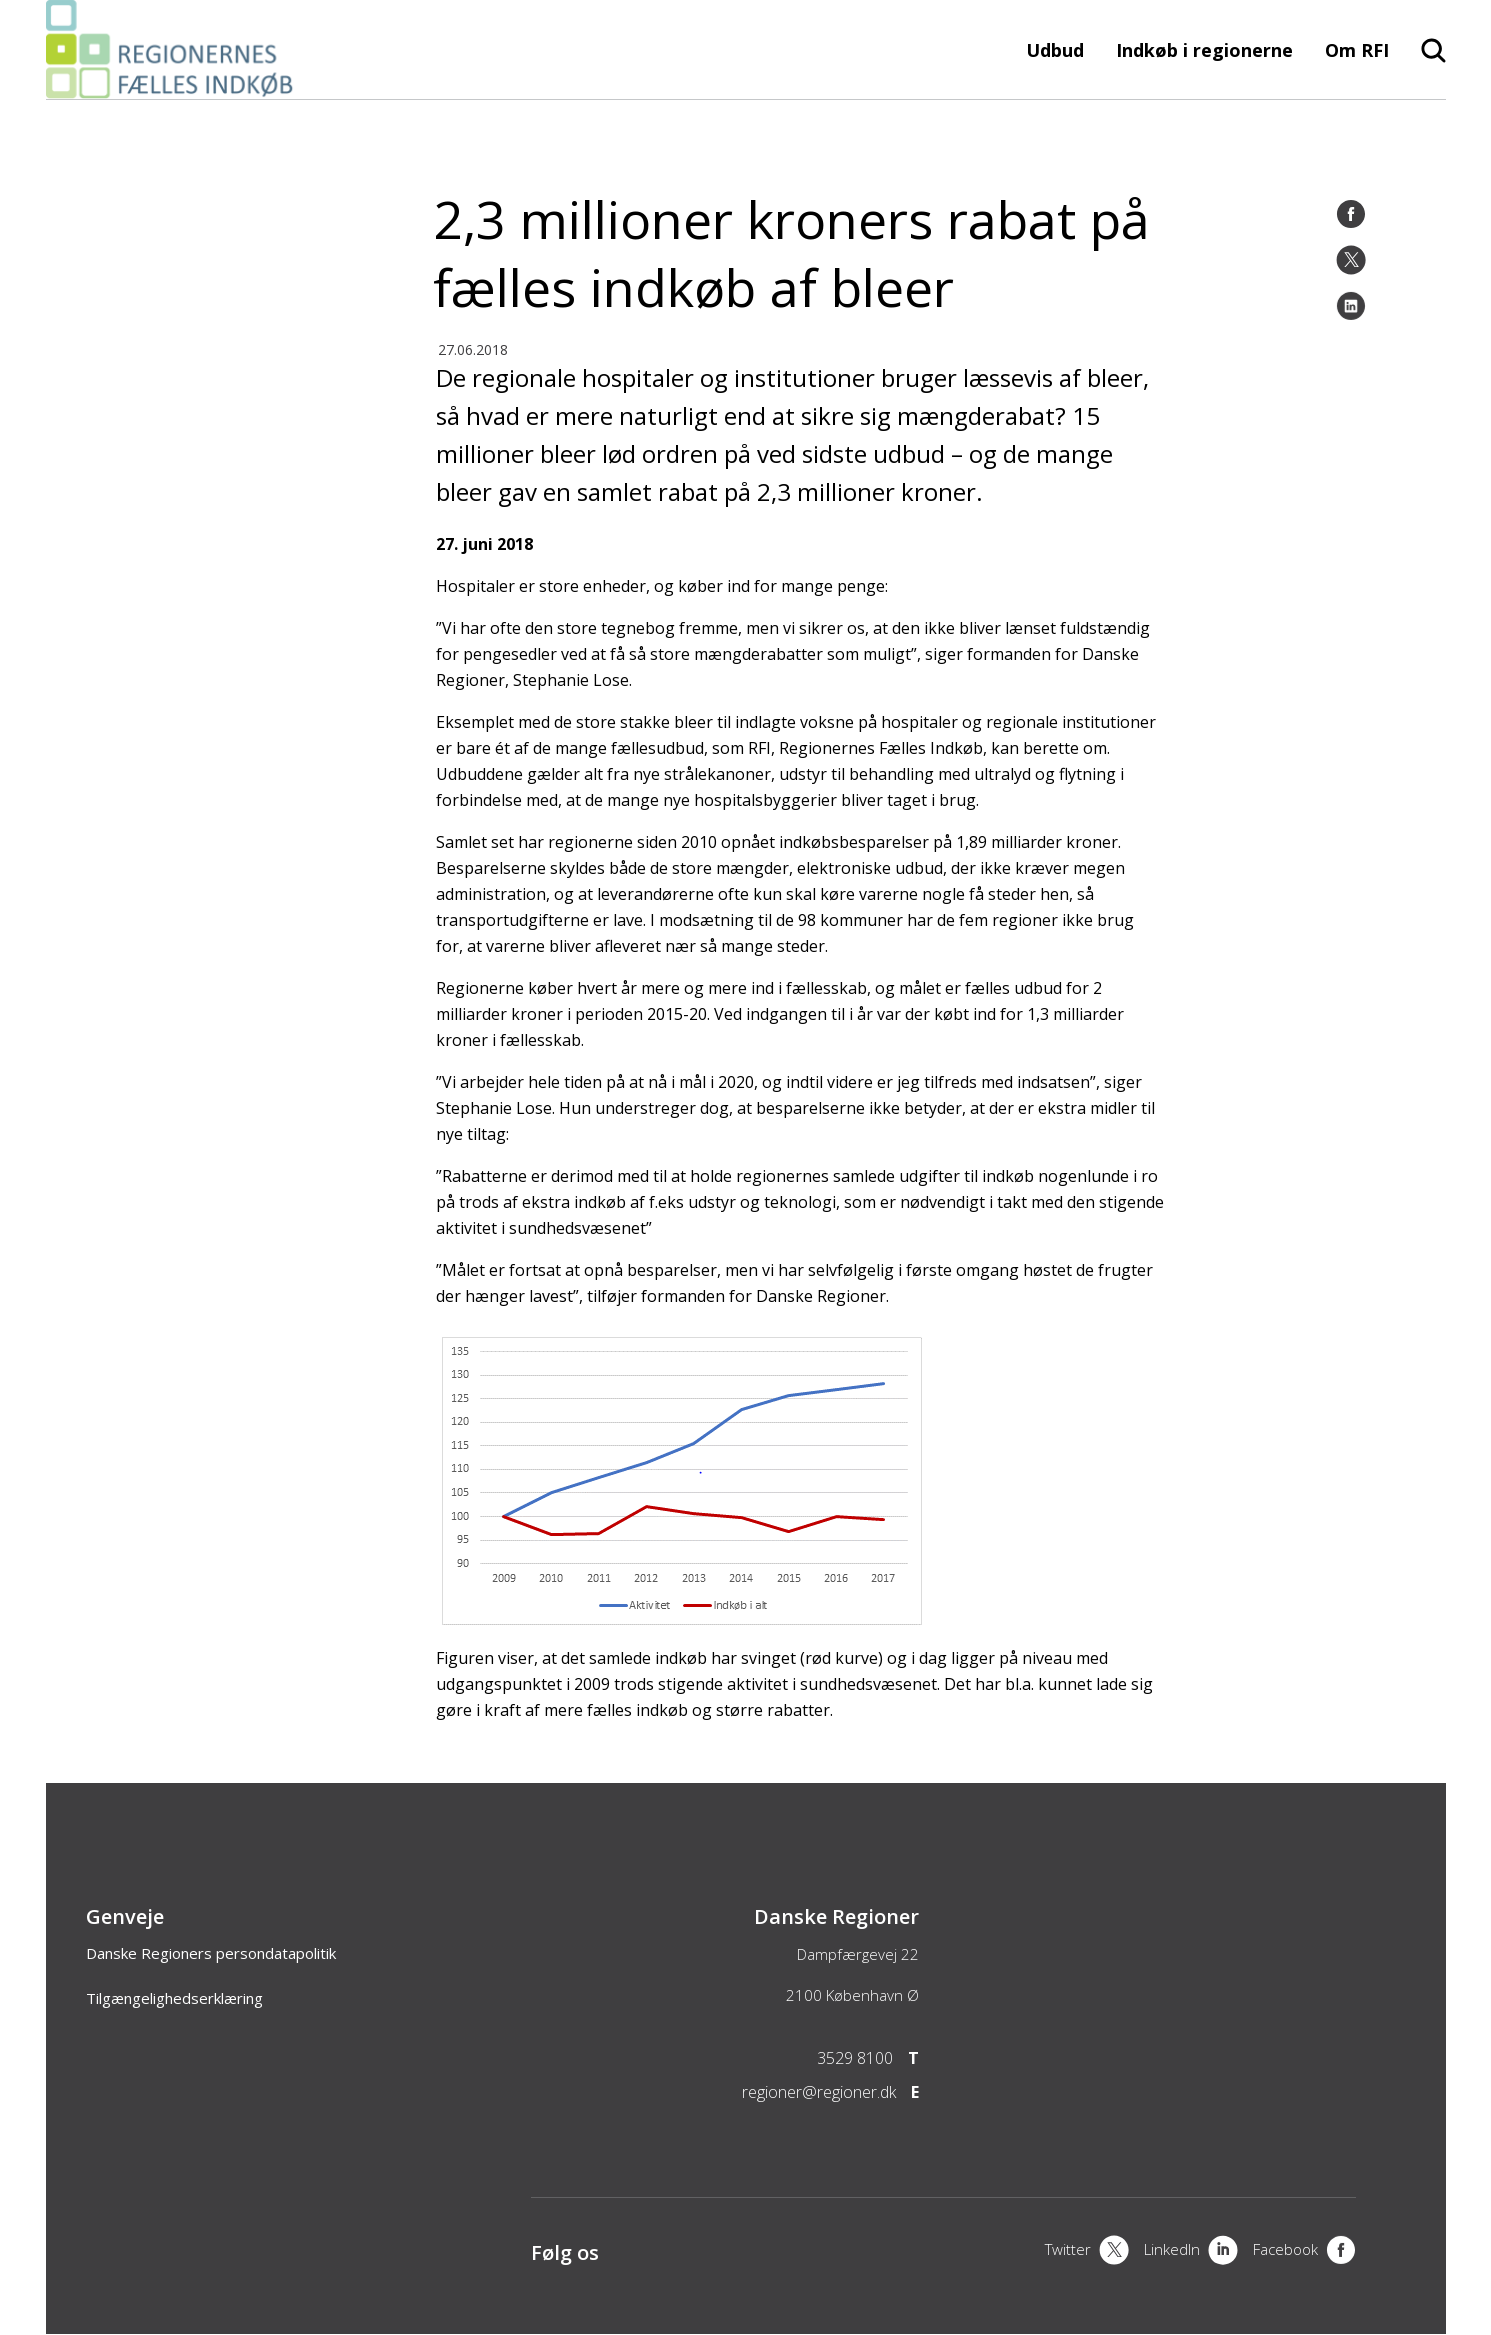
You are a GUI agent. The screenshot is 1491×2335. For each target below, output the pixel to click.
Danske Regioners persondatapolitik (211, 1953)
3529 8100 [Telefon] (855, 2058)
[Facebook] (1351, 214)
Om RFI (1357, 50)
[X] (1087, 2252)
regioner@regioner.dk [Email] (819, 2092)
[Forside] (175, 89)
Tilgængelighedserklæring (174, 1998)
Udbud (1055, 50)
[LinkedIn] (1351, 306)
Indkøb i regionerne (1204, 50)
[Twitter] (1351, 260)
